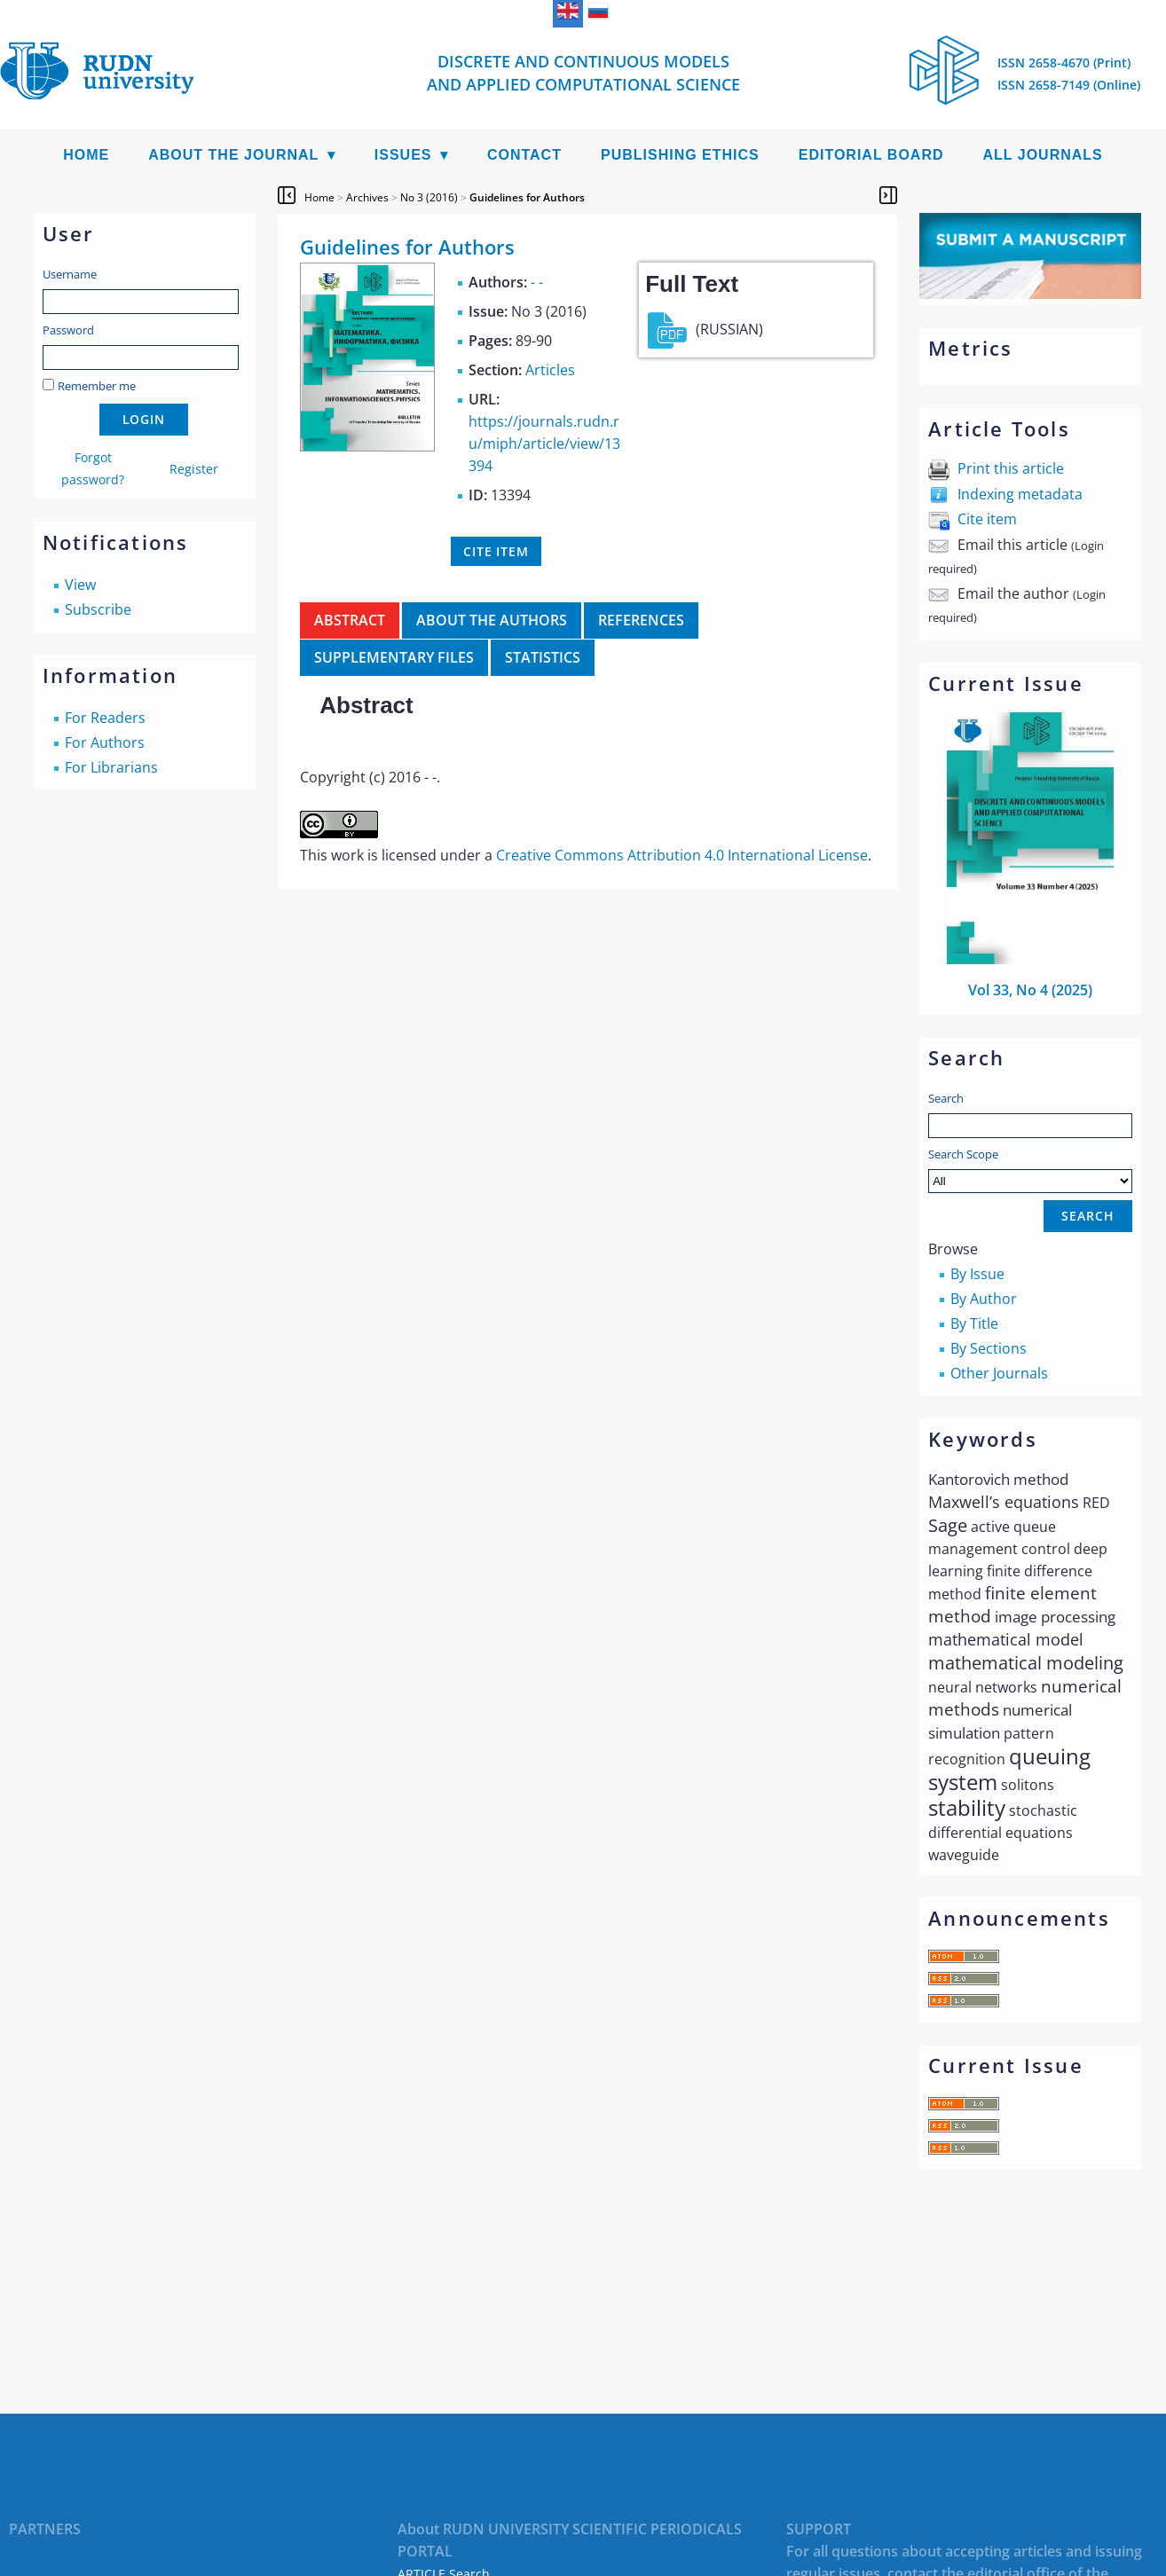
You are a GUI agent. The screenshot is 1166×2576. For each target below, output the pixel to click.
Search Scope (1030, 1169)
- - (537, 282)
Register (193, 468)
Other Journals (999, 1373)
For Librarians (111, 767)
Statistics (542, 657)
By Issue (977, 1274)
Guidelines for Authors (527, 197)
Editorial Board (871, 154)
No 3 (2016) (429, 197)
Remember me (97, 386)
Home (86, 154)
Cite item (987, 519)
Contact (524, 154)
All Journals (1043, 154)
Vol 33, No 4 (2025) (1030, 990)
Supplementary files (394, 657)
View (80, 584)
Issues (403, 154)
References (641, 620)
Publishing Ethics (680, 154)
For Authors (105, 742)
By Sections (988, 1348)
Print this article (1010, 468)
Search (946, 1098)
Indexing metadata (1020, 494)
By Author (983, 1298)
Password (68, 330)
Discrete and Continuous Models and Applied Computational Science (583, 73)
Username (70, 274)
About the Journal (233, 154)
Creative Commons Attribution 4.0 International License (682, 855)
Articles (550, 370)
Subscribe (98, 609)
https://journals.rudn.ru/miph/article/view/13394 (544, 443)
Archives (367, 197)
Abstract (349, 620)
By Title (974, 1323)
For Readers (105, 717)
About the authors (491, 620)
